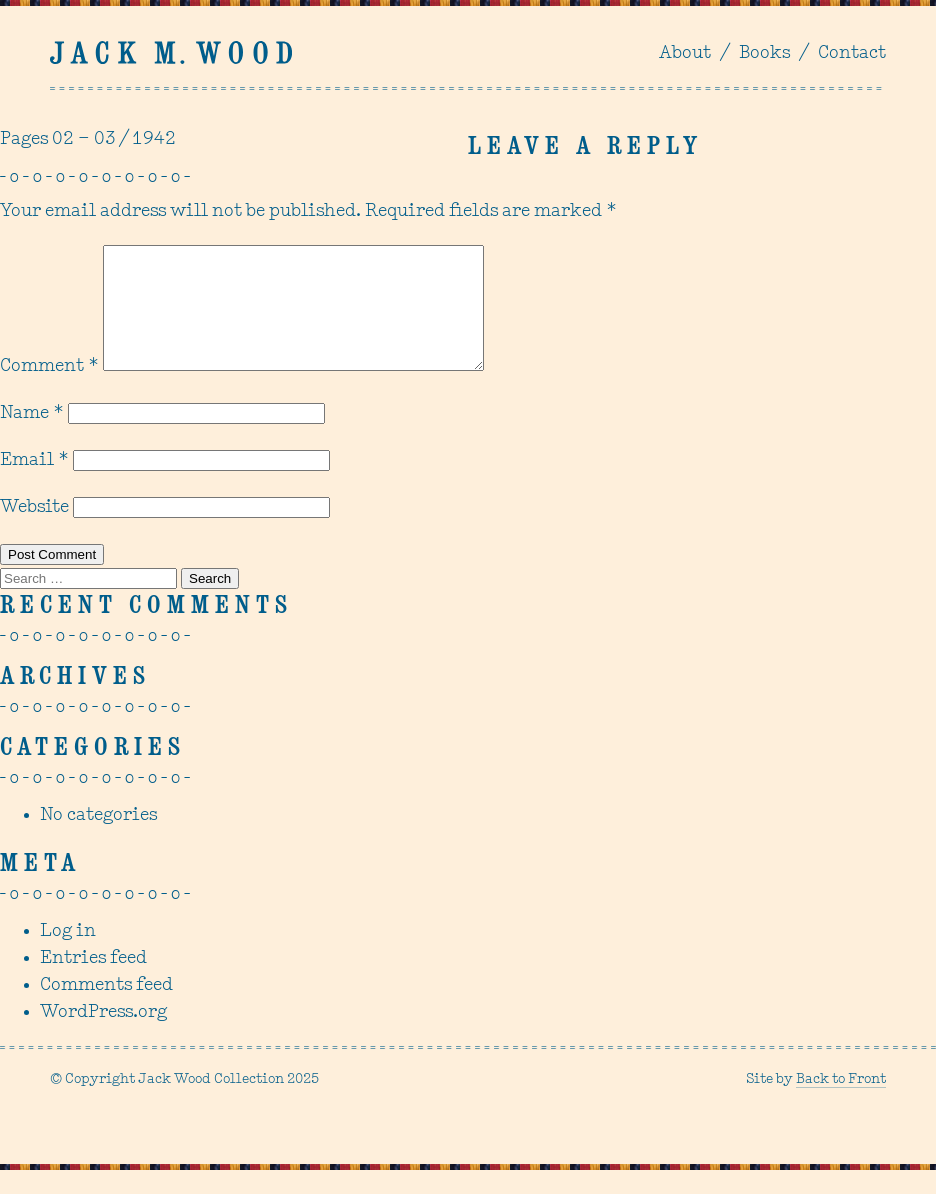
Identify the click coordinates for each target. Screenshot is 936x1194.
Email (34, 484)
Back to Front (841, 1103)
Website (34, 531)
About (685, 53)
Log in (68, 955)
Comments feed (106, 1009)
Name (32, 437)
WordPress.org (103, 1036)
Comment (49, 390)
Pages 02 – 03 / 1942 (88, 139)
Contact (852, 53)
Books (764, 53)
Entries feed (93, 982)
